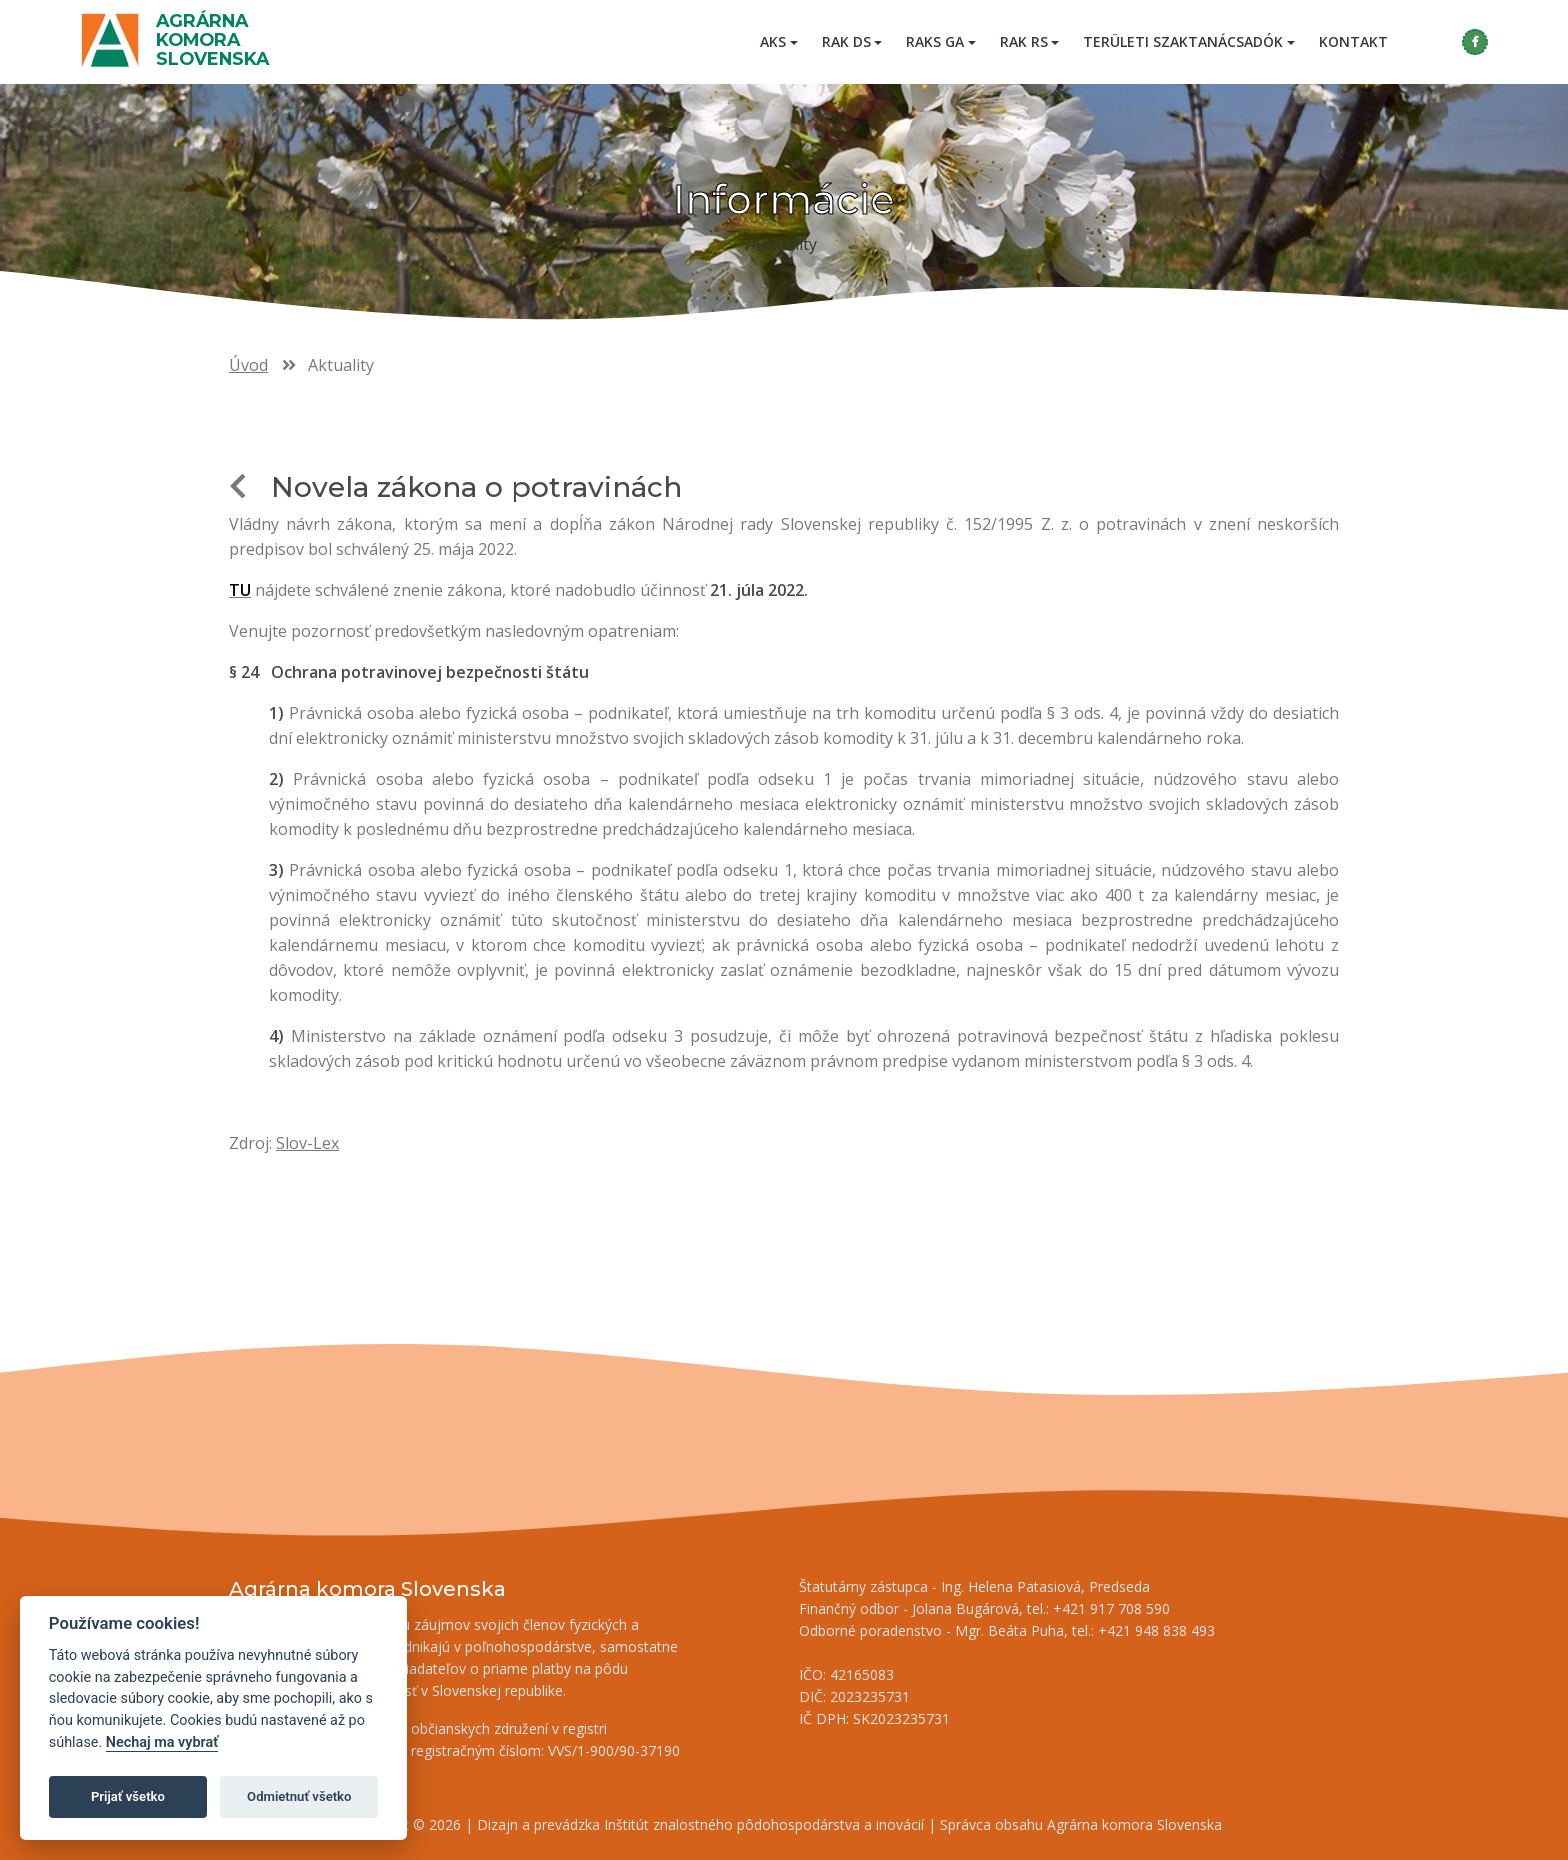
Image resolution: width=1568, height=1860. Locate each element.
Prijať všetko (128, 1796)
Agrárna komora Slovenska (212, 39)
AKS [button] (773, 41)
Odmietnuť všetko (299, 1796)
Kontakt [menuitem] (1353, 41)
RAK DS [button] (846, 41)
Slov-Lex (307, 1143)
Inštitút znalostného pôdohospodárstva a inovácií (764, 1824)
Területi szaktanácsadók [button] (1183, 41)
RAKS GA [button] (935, 41)
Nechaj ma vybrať (162, 1742)
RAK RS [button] (1024, 41)
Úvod (248, 365)
